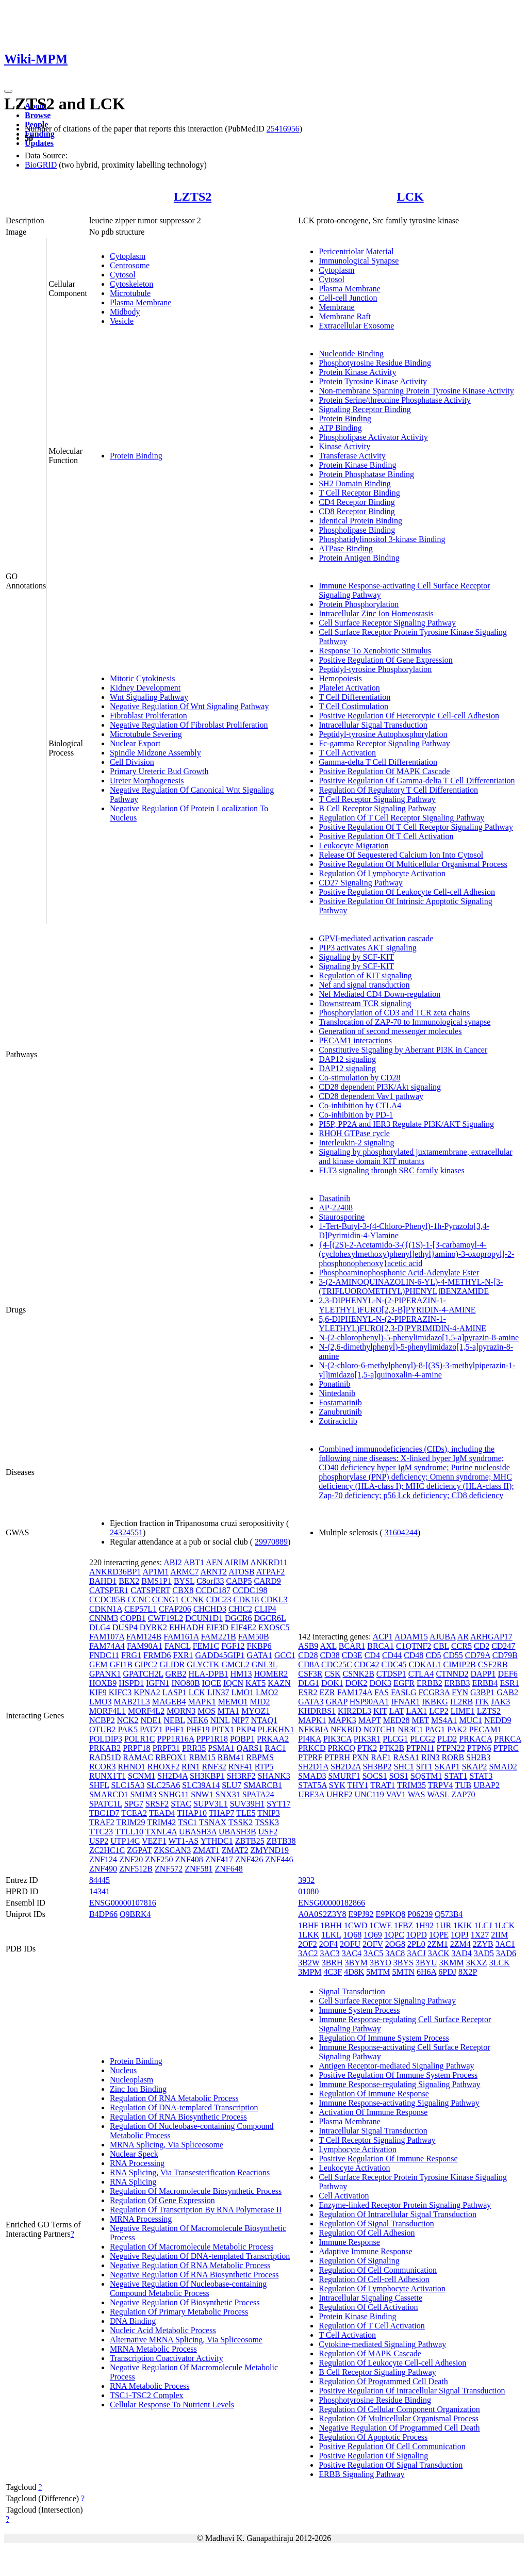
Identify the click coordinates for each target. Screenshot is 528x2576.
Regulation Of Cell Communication (378, 2270)
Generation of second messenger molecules (390, 1031)
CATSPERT (150, 1590)
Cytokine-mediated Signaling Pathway (382, 2344)
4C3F (333, 1971)
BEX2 (129, 1581)
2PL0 (416, 1944)
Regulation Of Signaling (359, 2260)
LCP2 (438, 1711)
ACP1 (383, 1636)
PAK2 (457, 1729)
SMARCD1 (108, 1794)
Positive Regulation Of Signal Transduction (391, 2464)
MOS (206, 1711)
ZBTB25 (250, 1840)
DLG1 (308, 1683)
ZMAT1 (206, 1850)
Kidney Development (145, 687)
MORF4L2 (146, 1711)
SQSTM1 (426, 1775)
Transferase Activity (352, 455)
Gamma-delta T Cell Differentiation (378, 762)
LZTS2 (192, 196)
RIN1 (191, 1766)
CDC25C (336, 1664)
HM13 (241, 1673)
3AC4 (351, 1953)
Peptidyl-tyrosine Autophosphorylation (383, 734)
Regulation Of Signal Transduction (376, 2223)
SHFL (99, 1785)
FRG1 (131, 1655)
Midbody (125, 311)
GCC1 (284, 1655)
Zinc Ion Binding (138, 2089)
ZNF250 (159, 1859)
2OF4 (328, 1944)
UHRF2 (339, 1794)
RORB (453, 1757)
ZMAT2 (235, 1850)
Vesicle (122, 321)
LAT (396, 1711)
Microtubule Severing (146, 734)
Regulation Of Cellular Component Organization (399, 2409)
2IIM (499, 1934)
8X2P (467, 1971)
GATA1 (259, 1655)
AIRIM (236, 1562)
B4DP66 (103, 1914)
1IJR (443, 1925)
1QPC (394, 1934)
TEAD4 (162, 1813)
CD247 (503, 1646)
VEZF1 (154, 1840)
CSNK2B (358, 1673)
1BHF (308, 1925)
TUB (463, 1785)
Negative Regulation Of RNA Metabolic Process (190, 2265)
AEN (214, 1562)
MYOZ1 (255, 1711)
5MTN (403, 1971)
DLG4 (99, 1627)
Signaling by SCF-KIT (356, 957)
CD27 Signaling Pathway (361, 882)
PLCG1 (395, 1738)
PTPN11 (420, 1748)
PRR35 (194, 1748)
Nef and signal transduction (364, 984)
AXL (328, 1646)
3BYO (380, 1962)
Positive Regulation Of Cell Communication (392, 2446)
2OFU (350, 1944)
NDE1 (150, 1720)
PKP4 (245, 1729)
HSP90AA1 (369, 1701)
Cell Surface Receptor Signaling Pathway (387, 622)
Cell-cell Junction (348, 297)
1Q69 (373, 1934)
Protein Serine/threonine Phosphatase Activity (395, 400)
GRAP (337, 1701)
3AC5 (373, 1953)
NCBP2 (102, 1720)
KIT (380, 1711)
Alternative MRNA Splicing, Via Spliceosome (186, 2339)
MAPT (369, 1720)
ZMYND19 (269, 1850)
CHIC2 (240, 1608)
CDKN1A (105, 1608)
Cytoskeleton (131, 284)
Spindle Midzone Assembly (155, 752)
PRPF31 (166, 1748)
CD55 (453, 1655)
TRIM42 (161, 1822)
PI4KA (309, 1738)
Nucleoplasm (131, 2079)
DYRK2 (153, 1627)
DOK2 (356, 1683)
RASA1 (406, 1757)
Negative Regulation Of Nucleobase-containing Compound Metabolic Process (188, 2288)
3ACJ (416, 1953)
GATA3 (310, 1701)
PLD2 (447, 1738)
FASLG (404, 1692)
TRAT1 (382, 1785)
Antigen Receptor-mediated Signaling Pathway (396, 2065)
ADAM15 (411, 1636)
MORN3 (181, 1711)
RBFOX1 (171, 1757)
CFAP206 (175, 1608)
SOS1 (398, 1775)
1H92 (424, 1925)
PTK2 (367, 1748)
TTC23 (101, 1831)
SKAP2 (474, 1766)
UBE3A (311, 1794)
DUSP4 (125, 1627)
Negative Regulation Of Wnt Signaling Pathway (189, 706)
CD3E (352, 1655)
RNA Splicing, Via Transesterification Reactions (190, 2172)
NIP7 (240, 1720)
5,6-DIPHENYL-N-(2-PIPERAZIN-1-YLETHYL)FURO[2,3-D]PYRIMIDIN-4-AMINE (402, 1324)
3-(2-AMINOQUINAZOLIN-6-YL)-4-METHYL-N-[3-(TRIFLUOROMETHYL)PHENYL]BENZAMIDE (411, 1286)
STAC (181, 1803)
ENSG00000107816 (122, 1902)
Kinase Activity (344, 446)
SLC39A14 (201, 1785)
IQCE (211, 1683)
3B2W (308, 1962)
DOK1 (332, 1683)
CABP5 (239, 1581)
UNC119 (369, 1794)
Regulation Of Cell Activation (368, 2307)
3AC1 (505, 1944)
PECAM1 (485, 1729)
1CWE (380, 1925)
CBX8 (182, 1590)
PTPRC (506, 1748)
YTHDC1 (217, 1840)
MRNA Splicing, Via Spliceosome (166, 2144)
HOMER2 (271, 1673)
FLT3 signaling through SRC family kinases (392, 1170)
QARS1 (250, 1748)
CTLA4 (421, 1673)
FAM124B (143, 1636)
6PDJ (447, 1971)
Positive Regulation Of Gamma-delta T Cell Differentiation (417, 780)
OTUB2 (102, 1729)
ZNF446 (279, 1859)
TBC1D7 (104, 1813)
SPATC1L (105, 1803)
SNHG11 (173, 1794)
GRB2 (176, 1673)
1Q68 (352, 1934)
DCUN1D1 (204, 1618)
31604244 (401, 1532)
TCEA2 (134, 1813)
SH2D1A (313, 1766)
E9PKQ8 (390, 1914)
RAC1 (275, 1748)
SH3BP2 (377, 1766)
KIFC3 (120, 1692)
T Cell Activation (347, 752)
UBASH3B (237, 1831)
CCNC (138, 1599)
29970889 (271, 1541)
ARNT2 (214, 1571)
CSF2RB (493, 1664)
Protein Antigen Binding (359, 557)
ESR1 (509, 1683)
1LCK (504, 1925)
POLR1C (139, 1738)
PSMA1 (221, 1748)
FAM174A (354, 1692)
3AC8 (395, 1953)
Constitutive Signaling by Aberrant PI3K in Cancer (403, 1049)
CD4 (372, 1655)
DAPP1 (483, 1673)
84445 (99, 1880)
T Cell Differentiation (354, 697)
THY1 (358, 1785)
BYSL (184, 1581)
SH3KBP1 (207, 1775)
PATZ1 (151, 1729)
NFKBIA (313, 1729)
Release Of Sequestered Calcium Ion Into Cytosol (401, 854)
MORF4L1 (107, 1711)
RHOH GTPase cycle (354, 1133)
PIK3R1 (367, 1738)
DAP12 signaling (347, 1059)
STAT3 (480, 1775)
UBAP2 (486, 1785)
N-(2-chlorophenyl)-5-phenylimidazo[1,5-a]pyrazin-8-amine (419, 1337)
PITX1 (222, 1729)
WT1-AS (184, 1840)
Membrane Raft (345, 316)
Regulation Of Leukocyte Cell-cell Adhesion (392, 2362)
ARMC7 (184, 1571)
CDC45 (394, 1664)
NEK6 (197, 1720)
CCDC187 (212, 1590)
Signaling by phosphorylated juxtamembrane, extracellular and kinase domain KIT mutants (415, 1156)
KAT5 (255, 1683)
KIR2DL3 (354, 1711)
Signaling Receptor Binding (365, 409)
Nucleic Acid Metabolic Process (163, 2330)
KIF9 (98, 1692)
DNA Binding (133, 2321)
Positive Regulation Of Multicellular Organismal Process (413, 864)
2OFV (372, 1944)
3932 (306, 1880)
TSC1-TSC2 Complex (147, 2395)
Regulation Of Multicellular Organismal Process (398, 2418)
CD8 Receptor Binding (357, 511)
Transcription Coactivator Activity (166, 2358)
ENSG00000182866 (331, 1902)
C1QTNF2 (413, 1646)
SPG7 (133, 1803)
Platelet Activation (349, 687)
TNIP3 (268, 1813)
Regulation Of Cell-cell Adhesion (374, 2279)
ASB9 (308, 1646)
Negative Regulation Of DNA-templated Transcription (200, 2256)
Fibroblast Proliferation (148, 715)
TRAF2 (101, 1822)
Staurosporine (342, 1216)
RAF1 (381, 1757)
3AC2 (308, 1953)
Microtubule (130, 293)
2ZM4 (460, 1944)
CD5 (433, 1655)
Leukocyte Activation (354, 2167)
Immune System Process (359, 2010)
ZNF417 (219, 1859)
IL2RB (461, 1701)
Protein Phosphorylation (359, 604)
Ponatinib (334, 1384)
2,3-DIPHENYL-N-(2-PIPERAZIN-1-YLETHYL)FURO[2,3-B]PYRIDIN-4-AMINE (397, 1305)
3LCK (499, 1962)
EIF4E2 (243, 1627)
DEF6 (507, 1673)
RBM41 (231, 1757)
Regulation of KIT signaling (365, 975)
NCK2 (128, 1720)
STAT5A (312, 1785)
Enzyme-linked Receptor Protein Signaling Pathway (405, 2205)
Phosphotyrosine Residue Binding (375, 362)
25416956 (283, 128)
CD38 (329, 1655)
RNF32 (214, 1766)
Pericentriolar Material (356, 251)
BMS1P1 (156, 1581)
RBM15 (202, 1757)
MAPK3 (342, 1720)
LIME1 (463, 1711)
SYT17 (278, 1803)
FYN (460, 1692)
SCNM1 (141, 1775)
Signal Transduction (352, 1991)
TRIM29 (131, 1822)
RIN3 (430, 1757)
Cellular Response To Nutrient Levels (172, 2404)
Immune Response (349, 2242)
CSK (332, 1673)
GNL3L (264, 1664)
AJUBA (443, 1636)
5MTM (378, 1971)
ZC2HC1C (107, 1850)
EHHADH (186, 1627)
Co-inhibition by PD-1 (356, 1114)
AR (463, 1636)
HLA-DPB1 (208, 1673)
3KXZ (476, 1962)
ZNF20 (131, 1859)
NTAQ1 (264, 1720)
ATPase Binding (345, 548)
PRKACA (475, 1738)
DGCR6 (238, 1618)
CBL (441, 1646)
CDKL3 (274, 1599)
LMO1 (242, 1692)
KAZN (279, 1683)
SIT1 (424, 1766)
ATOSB (241, 1571)
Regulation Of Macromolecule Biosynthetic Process (196, 2191)
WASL (438, 1794)
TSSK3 (267, 1822)
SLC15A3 (127, 1785)
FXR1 (183, 1655)
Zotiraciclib (338, 1421)
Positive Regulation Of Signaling (373, 2455)
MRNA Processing (141, 2218)
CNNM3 (103, 1618)
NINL (219, 1720)
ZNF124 (103, 1859)
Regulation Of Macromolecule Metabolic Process (191, 2246)
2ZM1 (437, 1944)
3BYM (356, 1962)
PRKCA (507, 1738)
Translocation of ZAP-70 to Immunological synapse (404, 1022)
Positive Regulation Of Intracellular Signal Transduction (412, 2390)
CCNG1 (165, 1599)
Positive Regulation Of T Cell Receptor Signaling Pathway (416, 827)
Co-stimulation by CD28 (359, 1077)
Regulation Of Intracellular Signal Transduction (397, 2214)
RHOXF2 (163, 1766)
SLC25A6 (163, 1785)
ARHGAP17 (491, 1636)
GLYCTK (203, 1664)
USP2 (98, 1840)
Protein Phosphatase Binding (366, 474)
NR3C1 (410, 1729)
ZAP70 (463, 1794)
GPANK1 (105, 1673)
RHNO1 (131, 1766)
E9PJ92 (361, 1914)
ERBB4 (485, 1683)
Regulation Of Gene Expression (162, 2200)
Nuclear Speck (134, 2154)
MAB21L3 (131, 1701)
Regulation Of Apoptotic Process (373, 2437)
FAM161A (181, 1636)
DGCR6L (270, 1618)
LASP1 (174, 1692)
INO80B (185, 1683)
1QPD (416, 1934)
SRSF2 (157, 1803)
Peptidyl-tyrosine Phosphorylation (375, 669)
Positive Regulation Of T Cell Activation (386, 836)
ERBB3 (457, 1683)
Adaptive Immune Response (365, 2251)
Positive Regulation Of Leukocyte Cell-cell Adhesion (407, 892)
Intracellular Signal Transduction (373, 724)
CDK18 (246, 1599)
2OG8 (395, 1944)
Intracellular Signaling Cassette (370, 2297)
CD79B (505, 1655)
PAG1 (435, 1729)
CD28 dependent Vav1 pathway (371, 1096)
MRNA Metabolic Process (153, 2348)
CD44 (392, 1655)
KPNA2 (147, 1692)
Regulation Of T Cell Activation (372, 2325)
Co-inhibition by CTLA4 (360, 1105)
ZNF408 (189, 1859)
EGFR (404, 1683)
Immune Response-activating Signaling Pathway (399, 2102)
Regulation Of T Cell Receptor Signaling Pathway (401, 817)
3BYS (403, 1962)
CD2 (481, 1646)
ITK (482, 1701)
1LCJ (483, 1925)
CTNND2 (452, 1673)
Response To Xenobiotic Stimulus (375, 650)
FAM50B (253, 1636)
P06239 (420, 1914)
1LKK (308, 1934)
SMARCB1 (262, 1785)
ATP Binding (340, 427)
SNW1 (202, 1794)
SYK (337, 1785)
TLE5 (245, 1813)
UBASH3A (198, 1831)
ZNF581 (198, 1868)
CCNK (192, 1599)
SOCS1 (374, 1775)
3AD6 (506, 1953)
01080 (308, 1891)
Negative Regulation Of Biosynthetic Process (185, 2302)
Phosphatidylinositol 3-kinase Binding (382, 539)
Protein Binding (136, 455)
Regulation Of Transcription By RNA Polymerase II (196, 2209)
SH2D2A (346, 1766)
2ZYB (483, 1944)
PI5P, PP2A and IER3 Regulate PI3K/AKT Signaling (406, 1124)
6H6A (426, 1971)
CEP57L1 (140, 1608)
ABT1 (194, 1562)
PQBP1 (242, 1738)
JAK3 (500, 1701)
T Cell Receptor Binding (359, 492)
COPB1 (133, 1618)
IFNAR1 (405, 1701)
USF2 (267, 1831)
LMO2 (267, 1692)
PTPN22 (451, 1748)
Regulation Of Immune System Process (384, 2037)
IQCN (233, 1683)
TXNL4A (161, 1831)
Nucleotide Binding (351, 353)
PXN (360, 1757)
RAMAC (138, 1757)
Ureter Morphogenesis (147, 780)
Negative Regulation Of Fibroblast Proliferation (189, 724)
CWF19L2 (165, 1618)
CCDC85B (107, 1599)
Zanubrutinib (340, 1411)
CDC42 (367, 1664)
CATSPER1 (108, 1590)
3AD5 (484, 1953)
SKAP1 (447, 1766)
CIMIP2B (459, 1664)
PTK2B (391, 1748)
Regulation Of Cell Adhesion (367, 2232)
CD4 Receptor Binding (357, 502)
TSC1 (187, 1822)
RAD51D (105, 1757)
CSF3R (310, 1673)
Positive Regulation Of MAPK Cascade (384, 771)
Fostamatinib (340, 1402)
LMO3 (100, 1701)
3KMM (451, 1962)
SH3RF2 (241, 1775)
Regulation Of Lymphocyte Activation (382, 873)
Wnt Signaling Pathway (149, 697)
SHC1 (404, 1766)
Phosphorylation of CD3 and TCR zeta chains (394, 1012)
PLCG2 (422, 1738)
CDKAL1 (425, 1664)
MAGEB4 (169, 1701)
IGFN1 (157, 1683)
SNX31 (228, 1794)
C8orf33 (210, 1581)
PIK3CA (337, 1738)
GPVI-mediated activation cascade (376, 938)
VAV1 (396, 1794)
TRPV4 (440, 1785)
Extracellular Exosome (356, 325)
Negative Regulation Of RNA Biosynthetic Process (194, 2274)
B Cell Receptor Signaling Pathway (377, 808)
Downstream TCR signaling (365, 1003)
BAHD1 (103, 1581)
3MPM (309, 1971)
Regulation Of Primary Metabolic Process (179, 2311)
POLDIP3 (105, 1738)
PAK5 (128, 1729)
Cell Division (132, 762)
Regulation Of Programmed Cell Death (383, 2381)
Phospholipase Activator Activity (373, 437)
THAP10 (192, 1813)
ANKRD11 (268, 1562)
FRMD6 (157, 1655)
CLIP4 (265, 1608)
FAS (381, 1692)
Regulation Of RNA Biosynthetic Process (178, 2116)
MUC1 (470, 1720)
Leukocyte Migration (354, 845)
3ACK (439, 1953)
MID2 (260, 1701)
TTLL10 (129, 1831)
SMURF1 (344, 1775)
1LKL (331, 1934)
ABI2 (172, 1562)
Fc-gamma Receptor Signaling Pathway (384, 743)
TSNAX (212, 1822)
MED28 (396, 1720)
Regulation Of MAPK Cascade (370, 2353)
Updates (39, 143)
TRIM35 (411, 1785)
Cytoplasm (127, 256)
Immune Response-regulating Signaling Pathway (399, 2084)
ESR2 (307, 1692)
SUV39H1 (247, 1803)
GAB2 (507, 1692)
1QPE (439, 1934)
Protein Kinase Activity (357, 372)
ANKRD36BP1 (115, 1571)
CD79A (477, 1655)
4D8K (354, 1971)
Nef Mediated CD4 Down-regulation (379, 994)
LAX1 (416, 1711)
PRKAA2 (273, 1738)
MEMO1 (233, 1701)
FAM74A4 (107, 1646)
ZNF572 (169, 1868)
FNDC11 (104, 1655)
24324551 (126, 1532)
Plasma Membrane (141, 302)
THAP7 (222, 1813)
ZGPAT (139, 1850)
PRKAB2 (105, 1748)
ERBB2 (429, 1683)
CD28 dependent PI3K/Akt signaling (380, 1086)
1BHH (331, 1925)
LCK (410, 196)
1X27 (480, 1934)
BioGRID (41, 164)
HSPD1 (131, 1683)
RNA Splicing (133, 2181)
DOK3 (380, 1683)
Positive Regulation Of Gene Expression (386, 659)
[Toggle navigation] (8, 91)
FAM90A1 (144, 1646)
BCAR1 (352, 1646)
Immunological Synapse (359, 260)
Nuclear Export (135, 743)
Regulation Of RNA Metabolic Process (174, 2098)
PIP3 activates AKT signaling (367, 947)
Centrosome (130, 265)
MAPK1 (202, 1701)
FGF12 (232, 1646)
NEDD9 (497, 1720)
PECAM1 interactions (355, 1040)
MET (419, 1720)
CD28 (308, 1655)
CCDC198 (250, 1590)
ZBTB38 (281, 1840)
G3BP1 (482, 1692)
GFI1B (120, 1664)
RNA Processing (137, 2163)
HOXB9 (103, 1683)
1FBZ (403, 1925)
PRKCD (311, 1748)
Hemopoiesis (340, 678)
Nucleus (123, 2070)
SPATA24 (258, 1794)
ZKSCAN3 (172, 1850)
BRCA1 (380, 1646)
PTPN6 (479, 1748)
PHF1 (174, 1729)
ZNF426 (249, 1859)
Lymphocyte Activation (358, 2149)
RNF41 (240, 1766)
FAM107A (106, 1636)
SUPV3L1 (210, 1803)
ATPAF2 (270, 1571)
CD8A (308, 1664)
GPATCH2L (143, 1673)
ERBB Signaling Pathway (361, 2474)
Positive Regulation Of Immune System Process (398, 2075)
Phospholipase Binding (357, 530)
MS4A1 (444, 1720)
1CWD (355, 1925)
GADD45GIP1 (220, 1655)
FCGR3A (434, 1692)
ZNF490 (103, 1868)
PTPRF (310, 1757)
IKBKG (435, 1701)
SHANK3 (274, 1775)
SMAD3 (312, 1775)
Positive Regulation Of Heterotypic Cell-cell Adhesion (409, 715)
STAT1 (455, 1775)
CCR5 (461, 1646)
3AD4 (462, 1953)
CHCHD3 (209, 1608)
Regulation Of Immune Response (374, 2093)
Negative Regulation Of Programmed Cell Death (399, 2427)
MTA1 (228, 1711)
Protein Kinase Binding (357, 465)
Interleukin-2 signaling (356, 1142)
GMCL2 (236, 1664)
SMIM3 (143, 1794)
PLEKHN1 (275, 1729)
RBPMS (259, 1757)
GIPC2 (146, 1664)
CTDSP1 (391, 1673)
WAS (416, 1794)
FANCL (177, 1646)
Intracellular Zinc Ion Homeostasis (376, 613)
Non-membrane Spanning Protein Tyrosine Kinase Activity (416, 390)
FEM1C (206, 1646)
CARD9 (267, 1581)
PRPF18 (136, 1748)
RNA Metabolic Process (150, 2386)
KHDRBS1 (317, 1711)
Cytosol (123, 274)
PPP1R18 (212, 1738)
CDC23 (219, 1599)
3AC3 (329, 1953)
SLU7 (231, 1785)
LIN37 (218, 1692)
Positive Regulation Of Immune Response (388, 2158)
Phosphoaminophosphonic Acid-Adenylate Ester (399, 1272)
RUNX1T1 (107, 1775)
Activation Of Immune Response (373, 2112)
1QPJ (460, 1934)
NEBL (174, 1720)
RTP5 (264, 1766)
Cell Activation (344, 2195)
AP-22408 (336, 1207)
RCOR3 (102, 1766)
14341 (99, 1891)
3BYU (426, 1962)
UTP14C (125, 1840)
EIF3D (217, 1627)
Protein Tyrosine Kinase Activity (373, 381)
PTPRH (337, 1757)
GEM (98, 1664)
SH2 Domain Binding (355, 483)
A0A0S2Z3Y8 (322, 1914)
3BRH (332, 1962)
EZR (327, 1692)
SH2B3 (478, 1757)
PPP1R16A (175, 1738)
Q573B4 (449, 1914)
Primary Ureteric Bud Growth (159, 771)
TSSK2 (240, 1822)
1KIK (462, 1925)
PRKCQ (341, 1748)
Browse (38, 115)
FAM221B (218, 1636)
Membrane (336, 307)
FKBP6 (259, 1646)
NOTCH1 (379, 1729)
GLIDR (172, 1664)
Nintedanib (337, 1393)
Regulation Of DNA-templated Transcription (184, 2107)
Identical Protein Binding (360, 520)
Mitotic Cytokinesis (142, 678)
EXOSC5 (273, 1627)
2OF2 (307, 1944)
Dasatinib (334, 1198)
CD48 (413, 1655)
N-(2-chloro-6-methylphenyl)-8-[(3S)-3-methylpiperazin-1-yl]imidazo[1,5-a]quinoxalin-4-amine (417, 1370)
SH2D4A (172, 1775)
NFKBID (346, 1729)
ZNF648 (229, 1868)
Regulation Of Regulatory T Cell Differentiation (398, 789)
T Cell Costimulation (353, 706)
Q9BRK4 (135, 1914)
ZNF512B (136, 1868)
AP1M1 (155, 1571)
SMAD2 (503, 1766)
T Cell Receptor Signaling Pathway (377, 799)
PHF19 (197, 1729)
